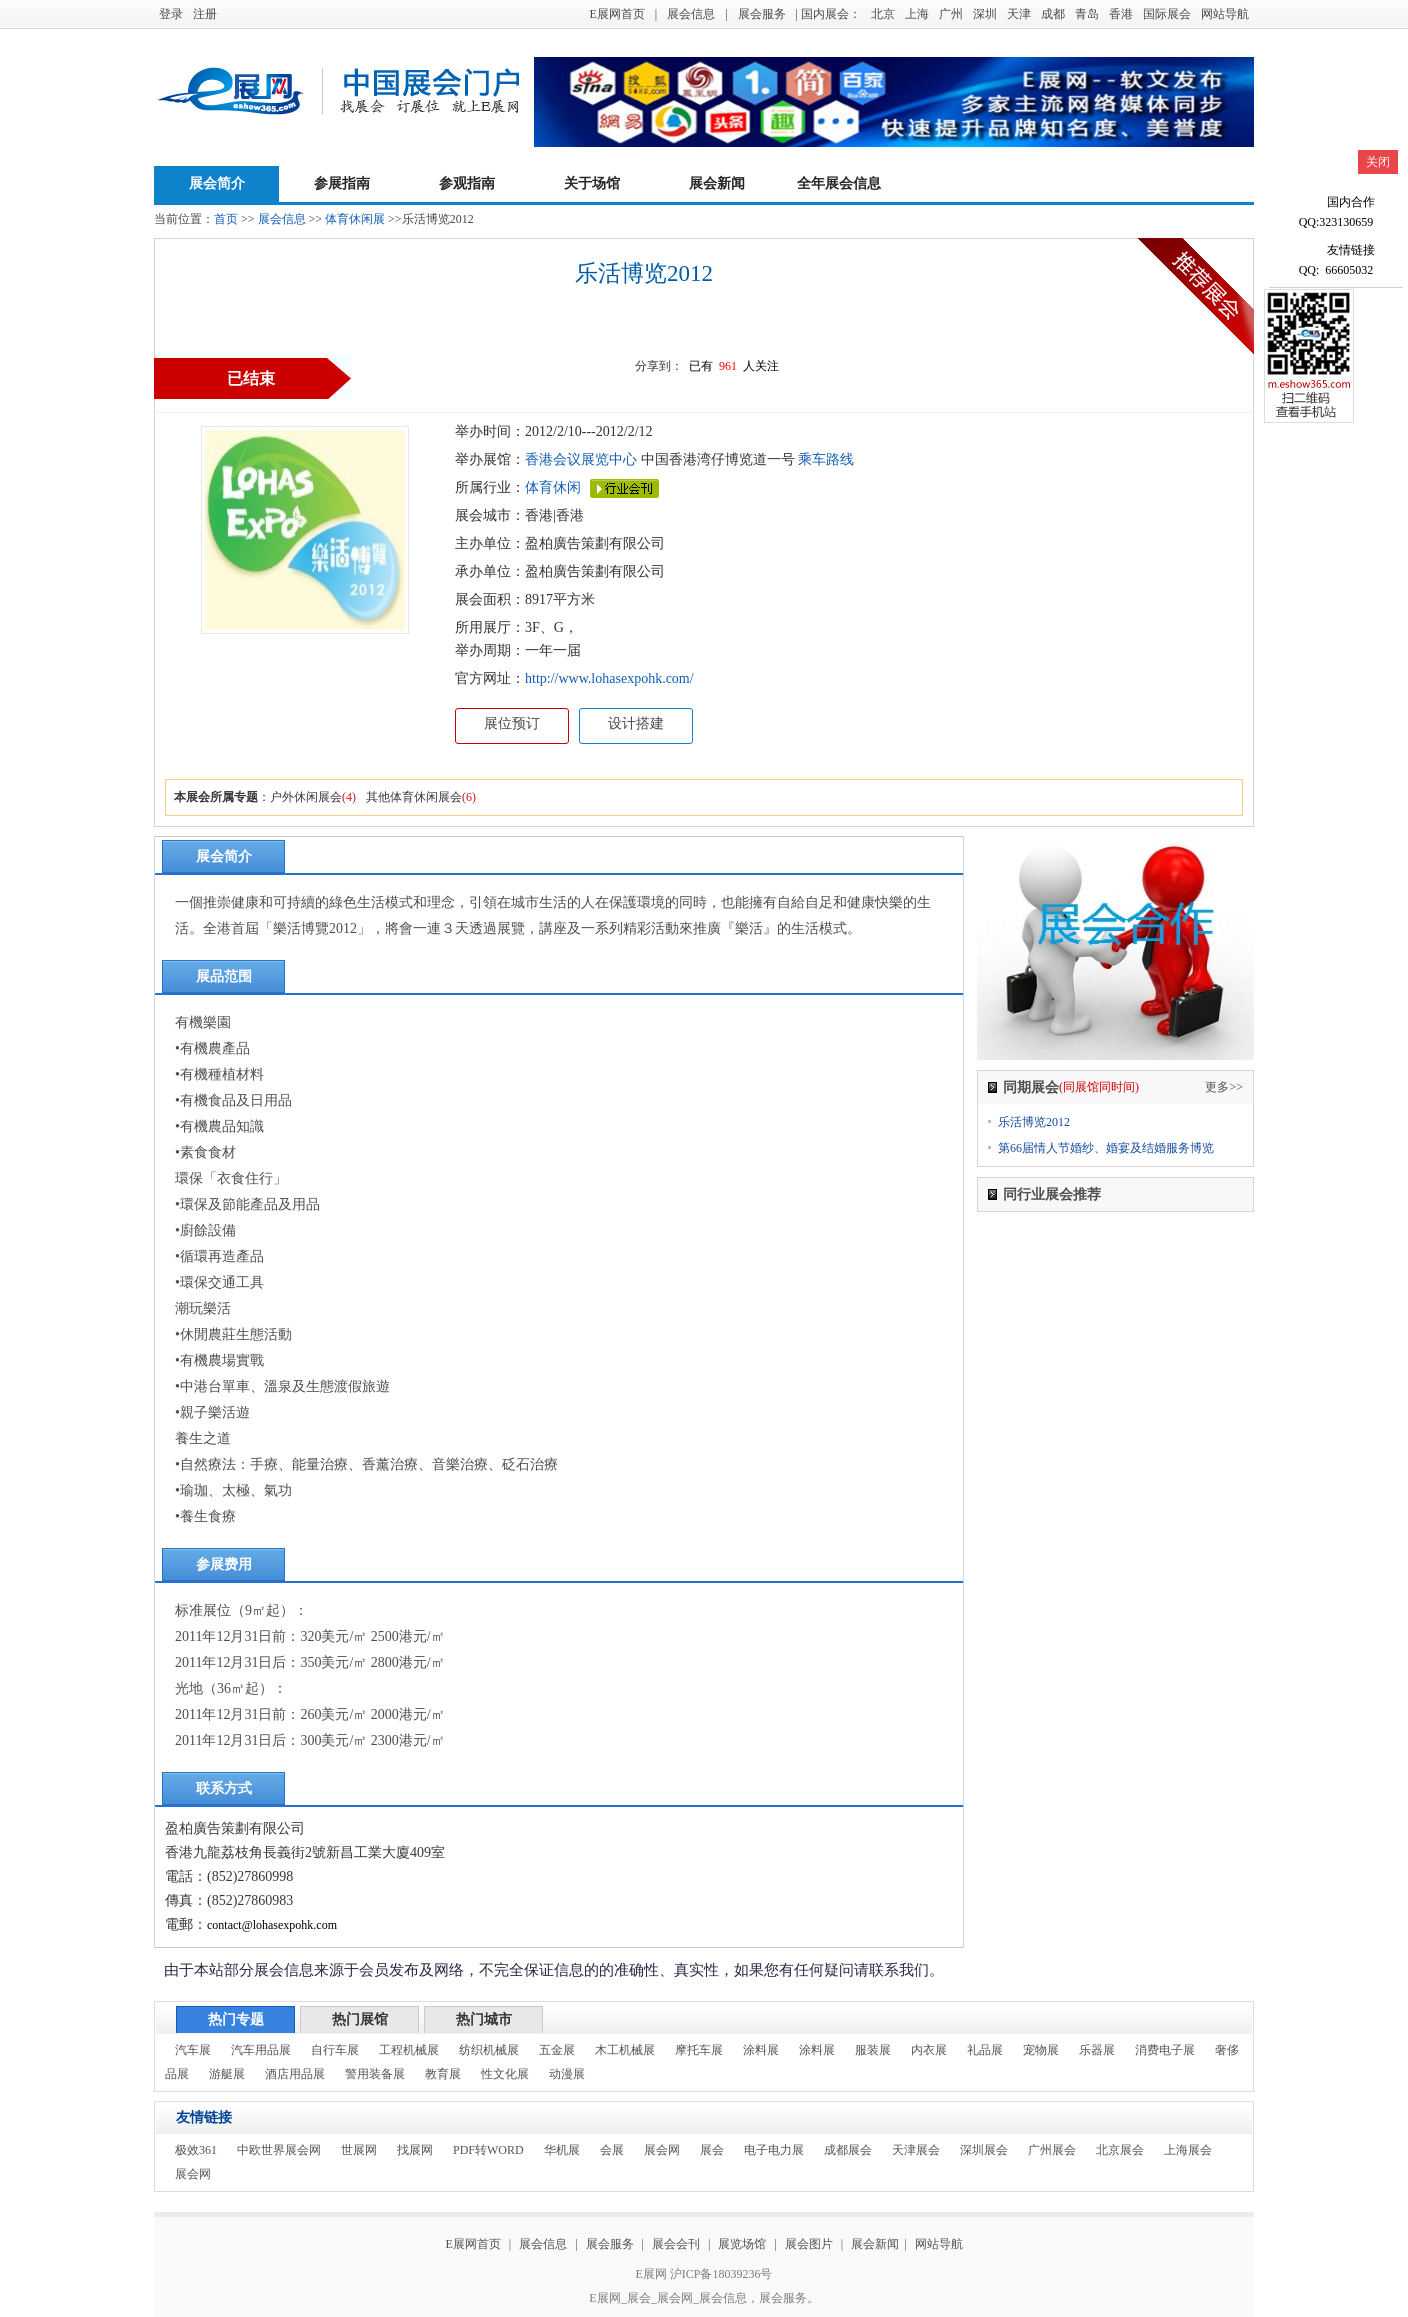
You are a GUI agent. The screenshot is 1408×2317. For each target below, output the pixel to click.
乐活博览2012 (1034, 1122)
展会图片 (810, 2244)
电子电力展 (774, 2150)
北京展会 (1120, 2150)
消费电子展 (1165, 2050)
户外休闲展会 (306, 797)
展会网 (662, 2150)
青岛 (1087, 14)
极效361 (196, 2150)
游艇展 (227, 2074)
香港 (1121, 14)
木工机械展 (625, 2050)
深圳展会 (984, 2150)
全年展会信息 (839, 183)
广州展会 (1052, 2150)
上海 (917, 14)
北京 (883, 14)
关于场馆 (592, 183)
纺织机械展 (489, 2050)
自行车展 (335, 2050)
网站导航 (1225, 14)
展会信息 (691, 14)
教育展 (443, 2074)
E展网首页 (616, 14)
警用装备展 (375, 2074)
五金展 (557, 2050)
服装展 (873, 2050)
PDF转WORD (488, 2150)
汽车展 (193, 2050)
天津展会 (916, 2150)
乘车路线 (825, 459)
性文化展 (505, 2074)
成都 (1053, 14)
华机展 (562, 2150)
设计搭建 (636, 723)
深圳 (985, 14)
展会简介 (217, 183)
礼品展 (985, 2050)
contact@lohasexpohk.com (272, 1925)
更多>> (1224, 1087)
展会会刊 (676, 2244)
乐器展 (1097, 2050)
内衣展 (929, 2050)
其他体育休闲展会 (414, 797)
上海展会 (1188, 2150)
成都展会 (848, 2150)
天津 (1019, 14)
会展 (612, 2150)
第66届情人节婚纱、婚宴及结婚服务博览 (1106, 1148)
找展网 (415, 2150)
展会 (712, 2150)
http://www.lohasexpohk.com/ (609, 678)
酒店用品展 (295, 2074)
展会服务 (762, 14)
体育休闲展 (355, 219)
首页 (226, 219)
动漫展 (567, 2074)
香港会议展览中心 (581, 459)
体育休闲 (553, 487)
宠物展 (1041, 2050)
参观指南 (467, 183)
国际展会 (1167, 14)
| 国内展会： (828, 14)
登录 (171, 14)
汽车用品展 (261, 2050)
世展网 (359, 2150)
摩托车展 (699, 2050)
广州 (951, 14)
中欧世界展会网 (279, 2150)
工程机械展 (409, 2050)
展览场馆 (742, 2244)
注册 (205, 14)
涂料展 (761, 2050)
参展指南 (342, 183)
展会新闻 (717, 183)
